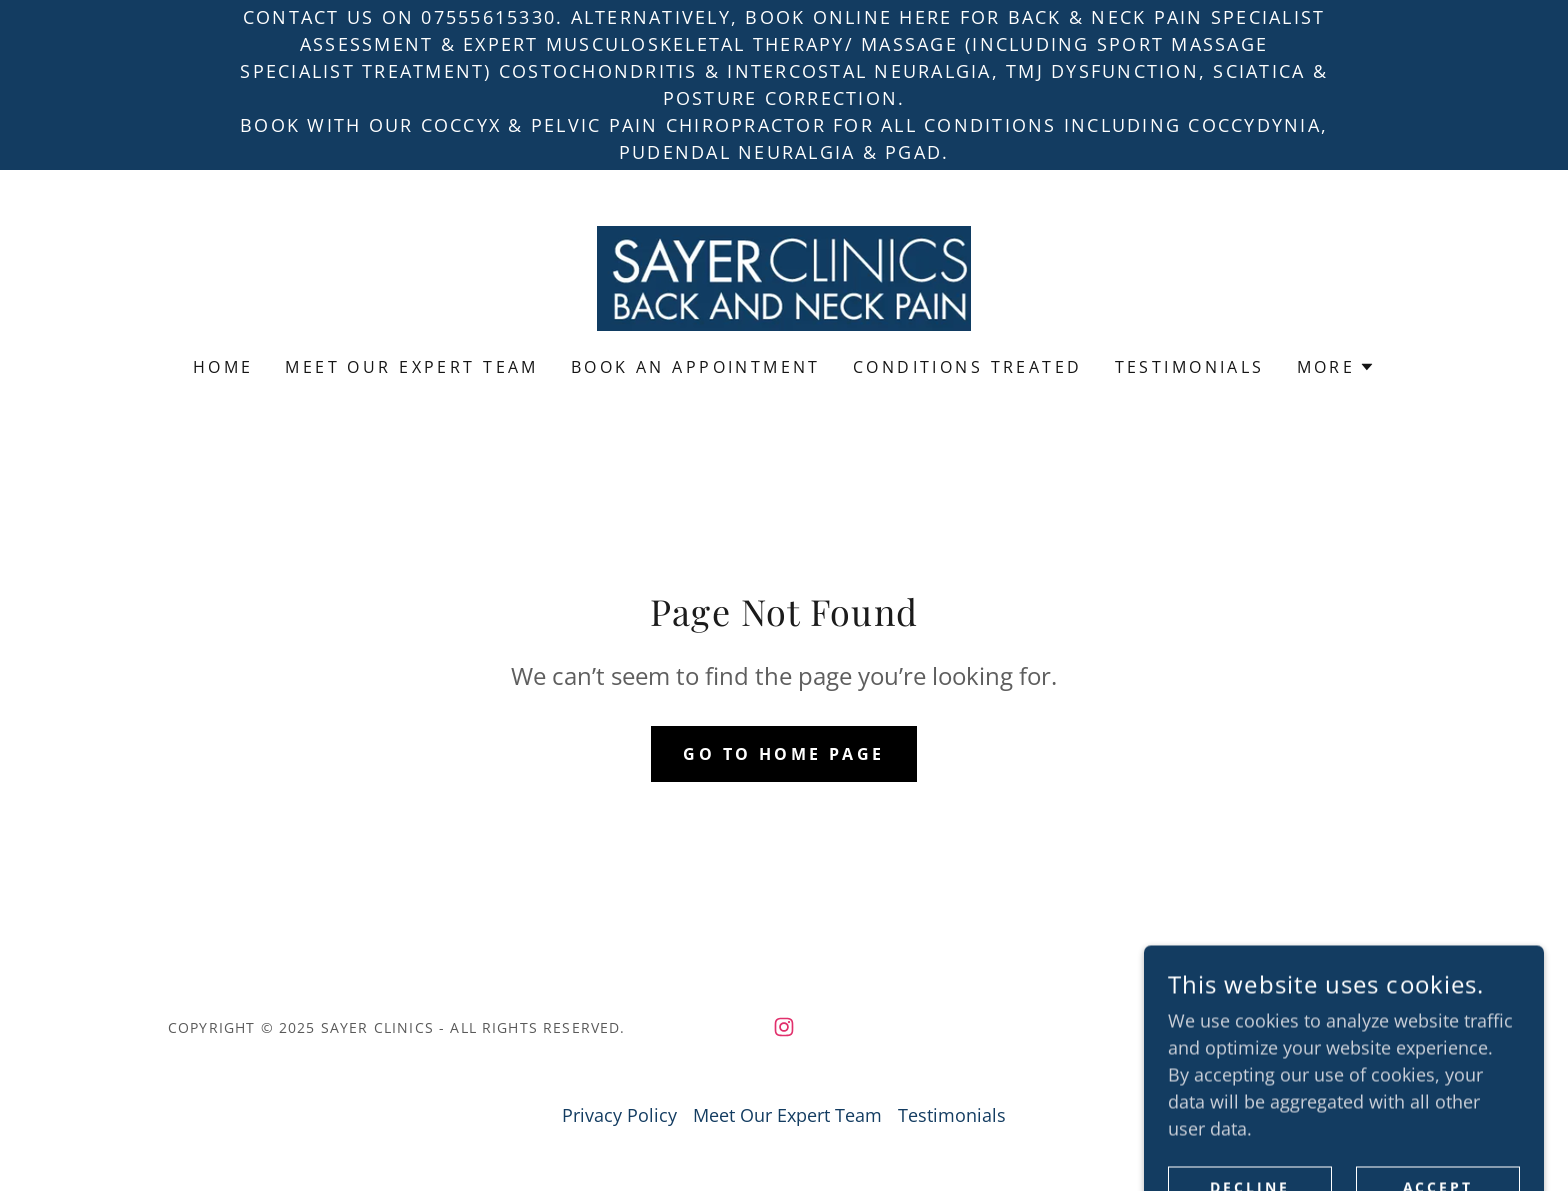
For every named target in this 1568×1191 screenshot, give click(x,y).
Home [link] (223, 367)
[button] (1336, 367)
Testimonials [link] (1190, 367)
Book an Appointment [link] (696, 367)
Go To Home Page (783, 754)
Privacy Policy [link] (619, 1115)
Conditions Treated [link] (968, 367)
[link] (784, 276)
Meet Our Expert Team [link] (411, 367)
